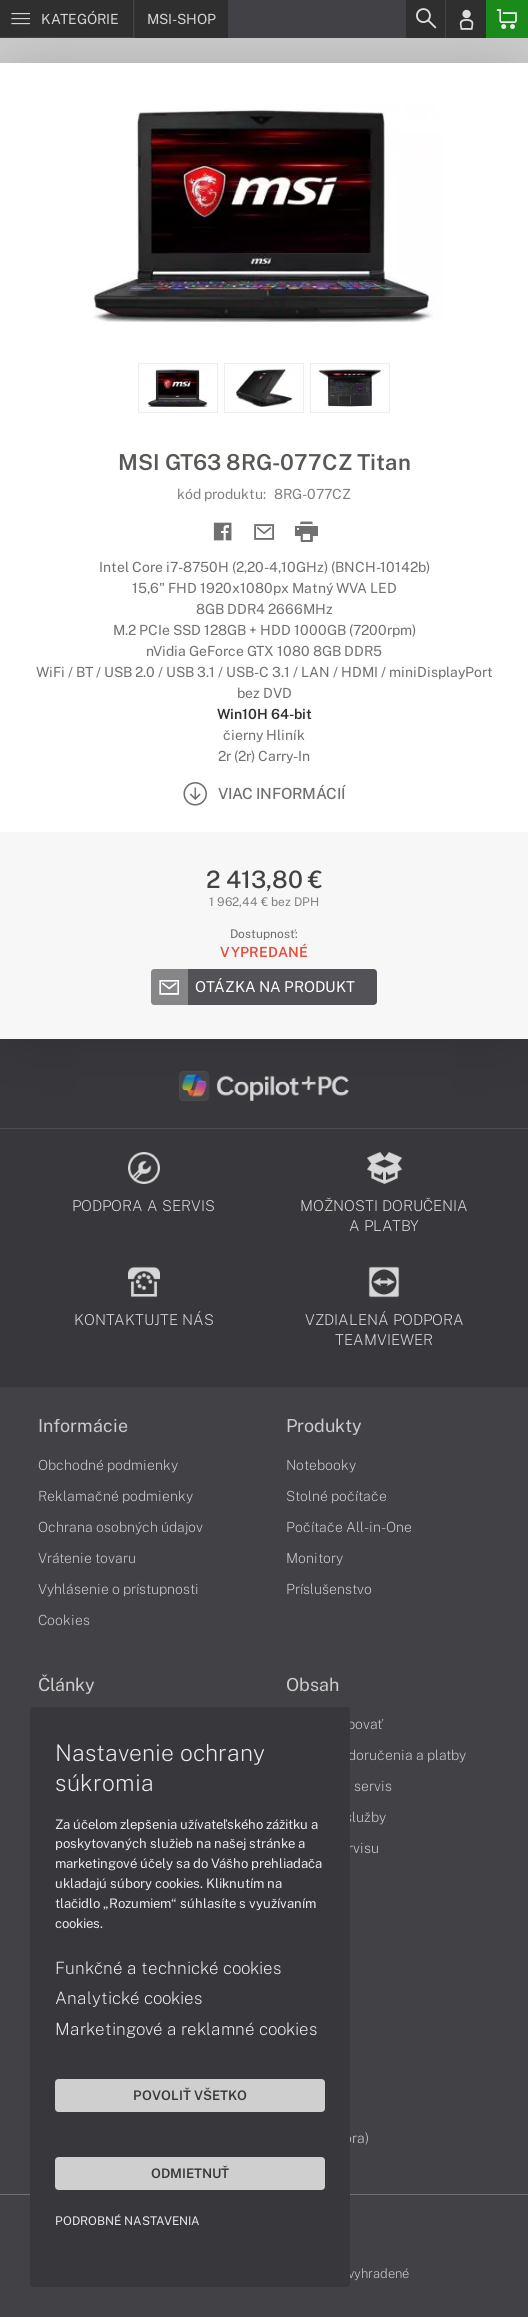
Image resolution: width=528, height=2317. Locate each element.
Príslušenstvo (329, 1589)
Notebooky (321, 1465)
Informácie (83, 1426)
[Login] (466, 19)
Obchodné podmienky (108, 1465)
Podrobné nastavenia (127, 2221)
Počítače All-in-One (349, 1527)
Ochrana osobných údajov (120, 1527)
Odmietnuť (190, 2173)
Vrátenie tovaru (87, 1558)
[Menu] (66, 19)
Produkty (324, 1426)
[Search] (425, 19)
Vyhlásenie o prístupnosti (118, 1589)
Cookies (64, 1620)
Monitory (314, 1558)
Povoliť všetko (190, 2095)
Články (66, 1685)
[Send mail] (264, 532)
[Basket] (507, 19)
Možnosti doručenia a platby (376, 1755)
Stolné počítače (336, 1496)
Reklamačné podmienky (115, 1496)
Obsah (312, 1685)
